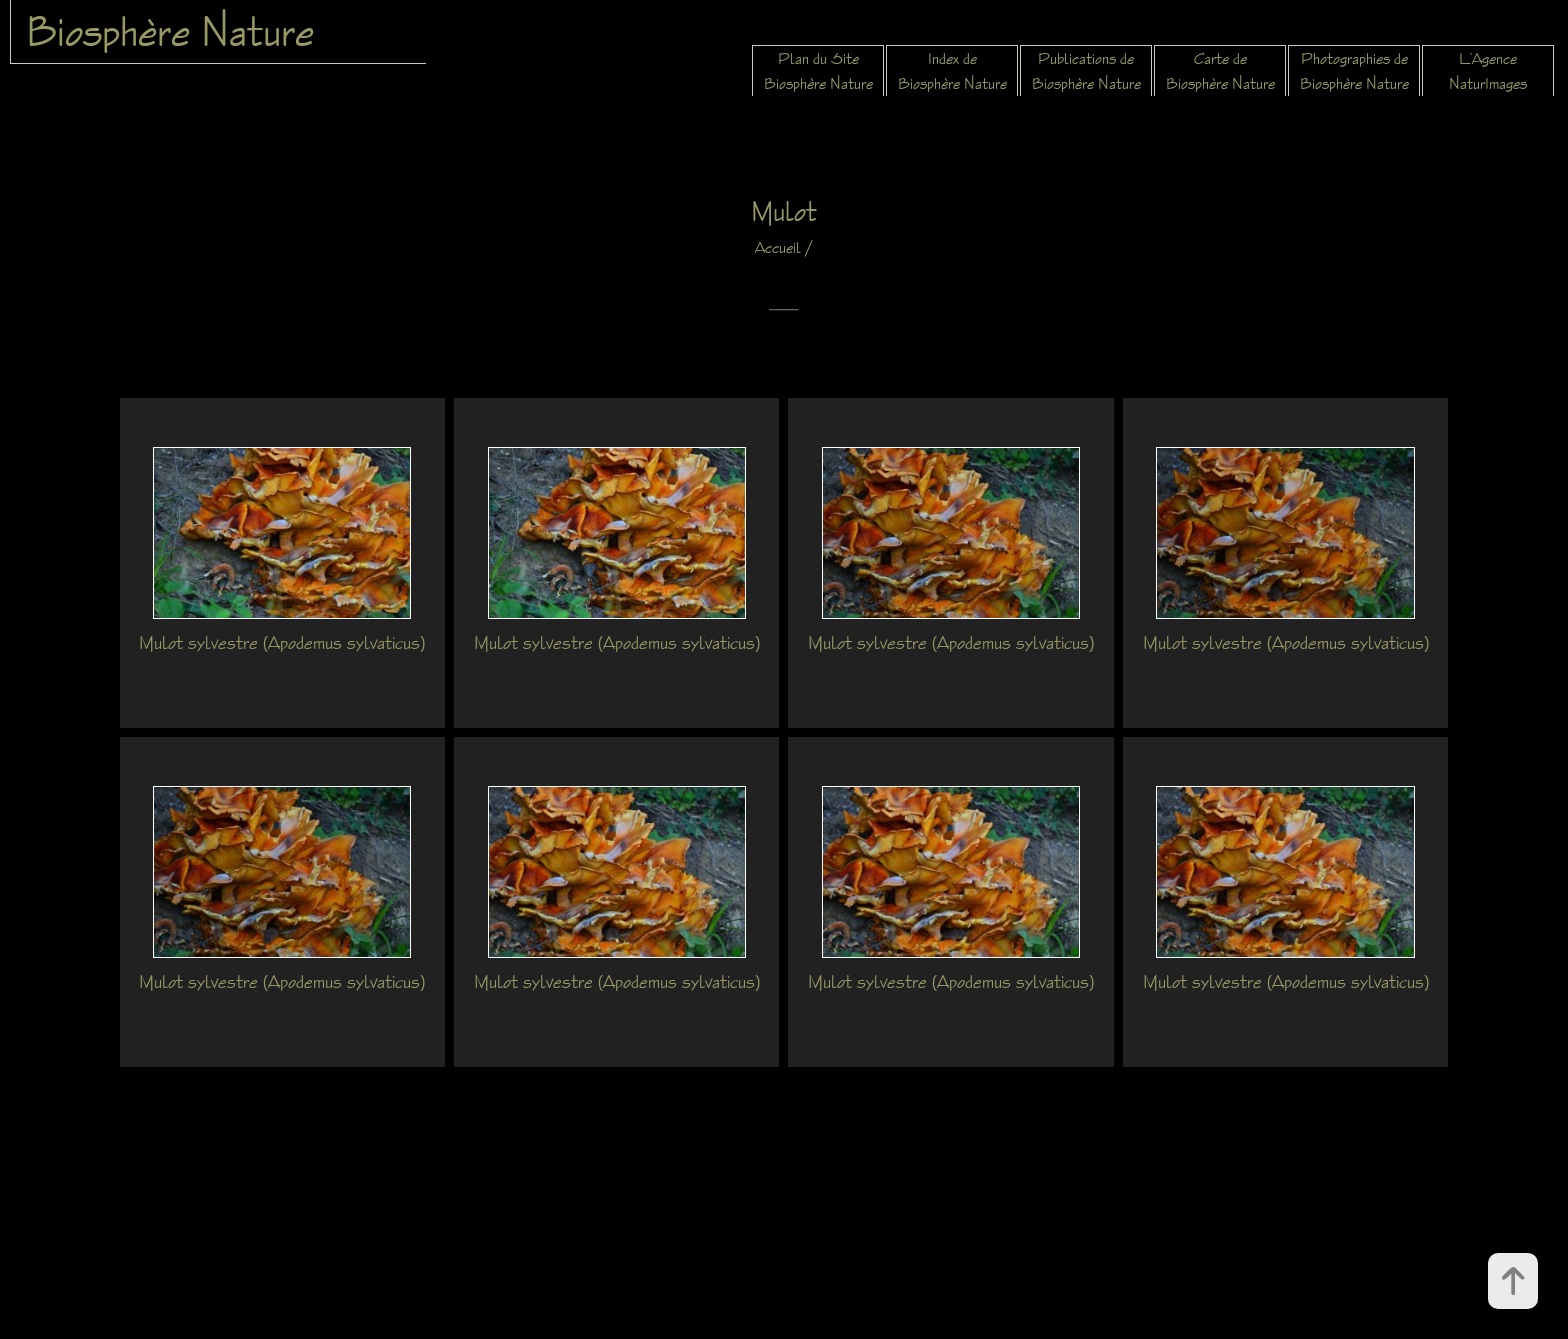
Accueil (778, 247)
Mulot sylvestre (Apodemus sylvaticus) (282, 642)
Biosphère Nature (170, 31)
